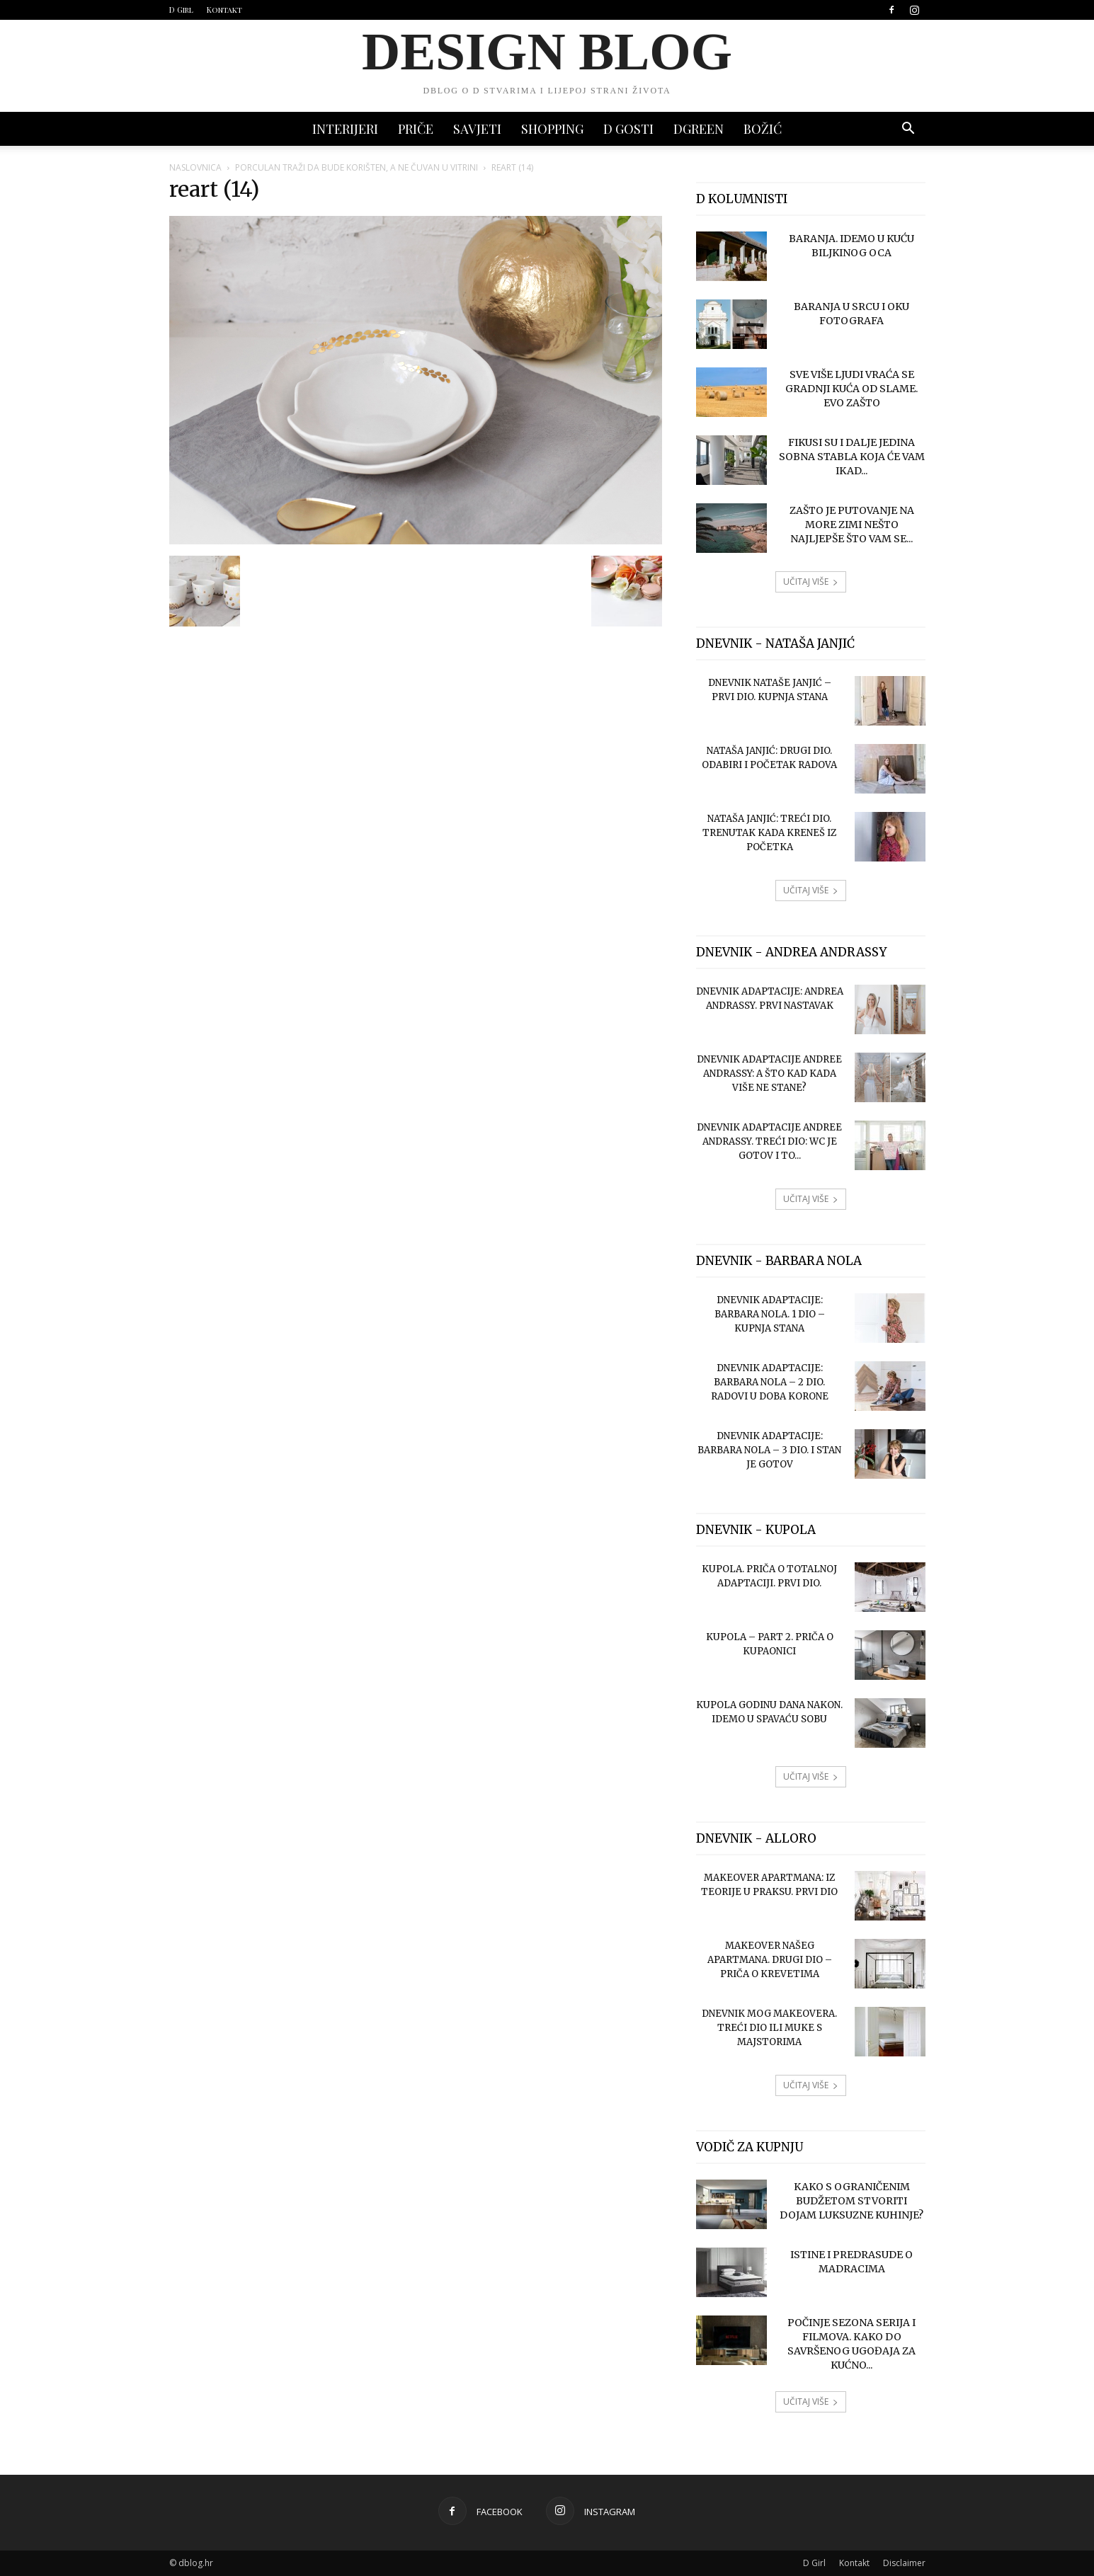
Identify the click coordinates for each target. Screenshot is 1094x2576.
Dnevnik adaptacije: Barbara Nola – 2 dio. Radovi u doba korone (769, 1382)
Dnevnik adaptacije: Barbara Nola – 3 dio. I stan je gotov (769, 1450)
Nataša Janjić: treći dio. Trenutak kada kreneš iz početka (769, 833)
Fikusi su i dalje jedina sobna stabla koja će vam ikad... (852, 456)
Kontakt (224, 9)
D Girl (181, 9)
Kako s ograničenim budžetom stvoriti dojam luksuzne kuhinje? (851, 2200)
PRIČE (415, 128)
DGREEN (698, 128)
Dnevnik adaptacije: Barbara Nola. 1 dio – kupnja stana (769, 1314)
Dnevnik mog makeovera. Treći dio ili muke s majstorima (769, 2028)
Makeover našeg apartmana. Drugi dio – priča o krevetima (769, 1960)
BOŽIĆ (762, 128)
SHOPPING (552, 128)
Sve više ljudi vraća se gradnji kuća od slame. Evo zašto (851, 388)
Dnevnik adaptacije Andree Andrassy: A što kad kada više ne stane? (769, 1073)
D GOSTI (628, 128)
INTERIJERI (345, 128)
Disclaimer (904, 2563)
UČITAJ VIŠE (810, 582)
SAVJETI (477, 128)
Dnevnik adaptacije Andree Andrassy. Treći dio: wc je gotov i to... (769, 1141)
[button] (908, 130)
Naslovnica (195, 167)
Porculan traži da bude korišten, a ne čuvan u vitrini (356, 167)
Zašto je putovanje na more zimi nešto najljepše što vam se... (852, 524)
